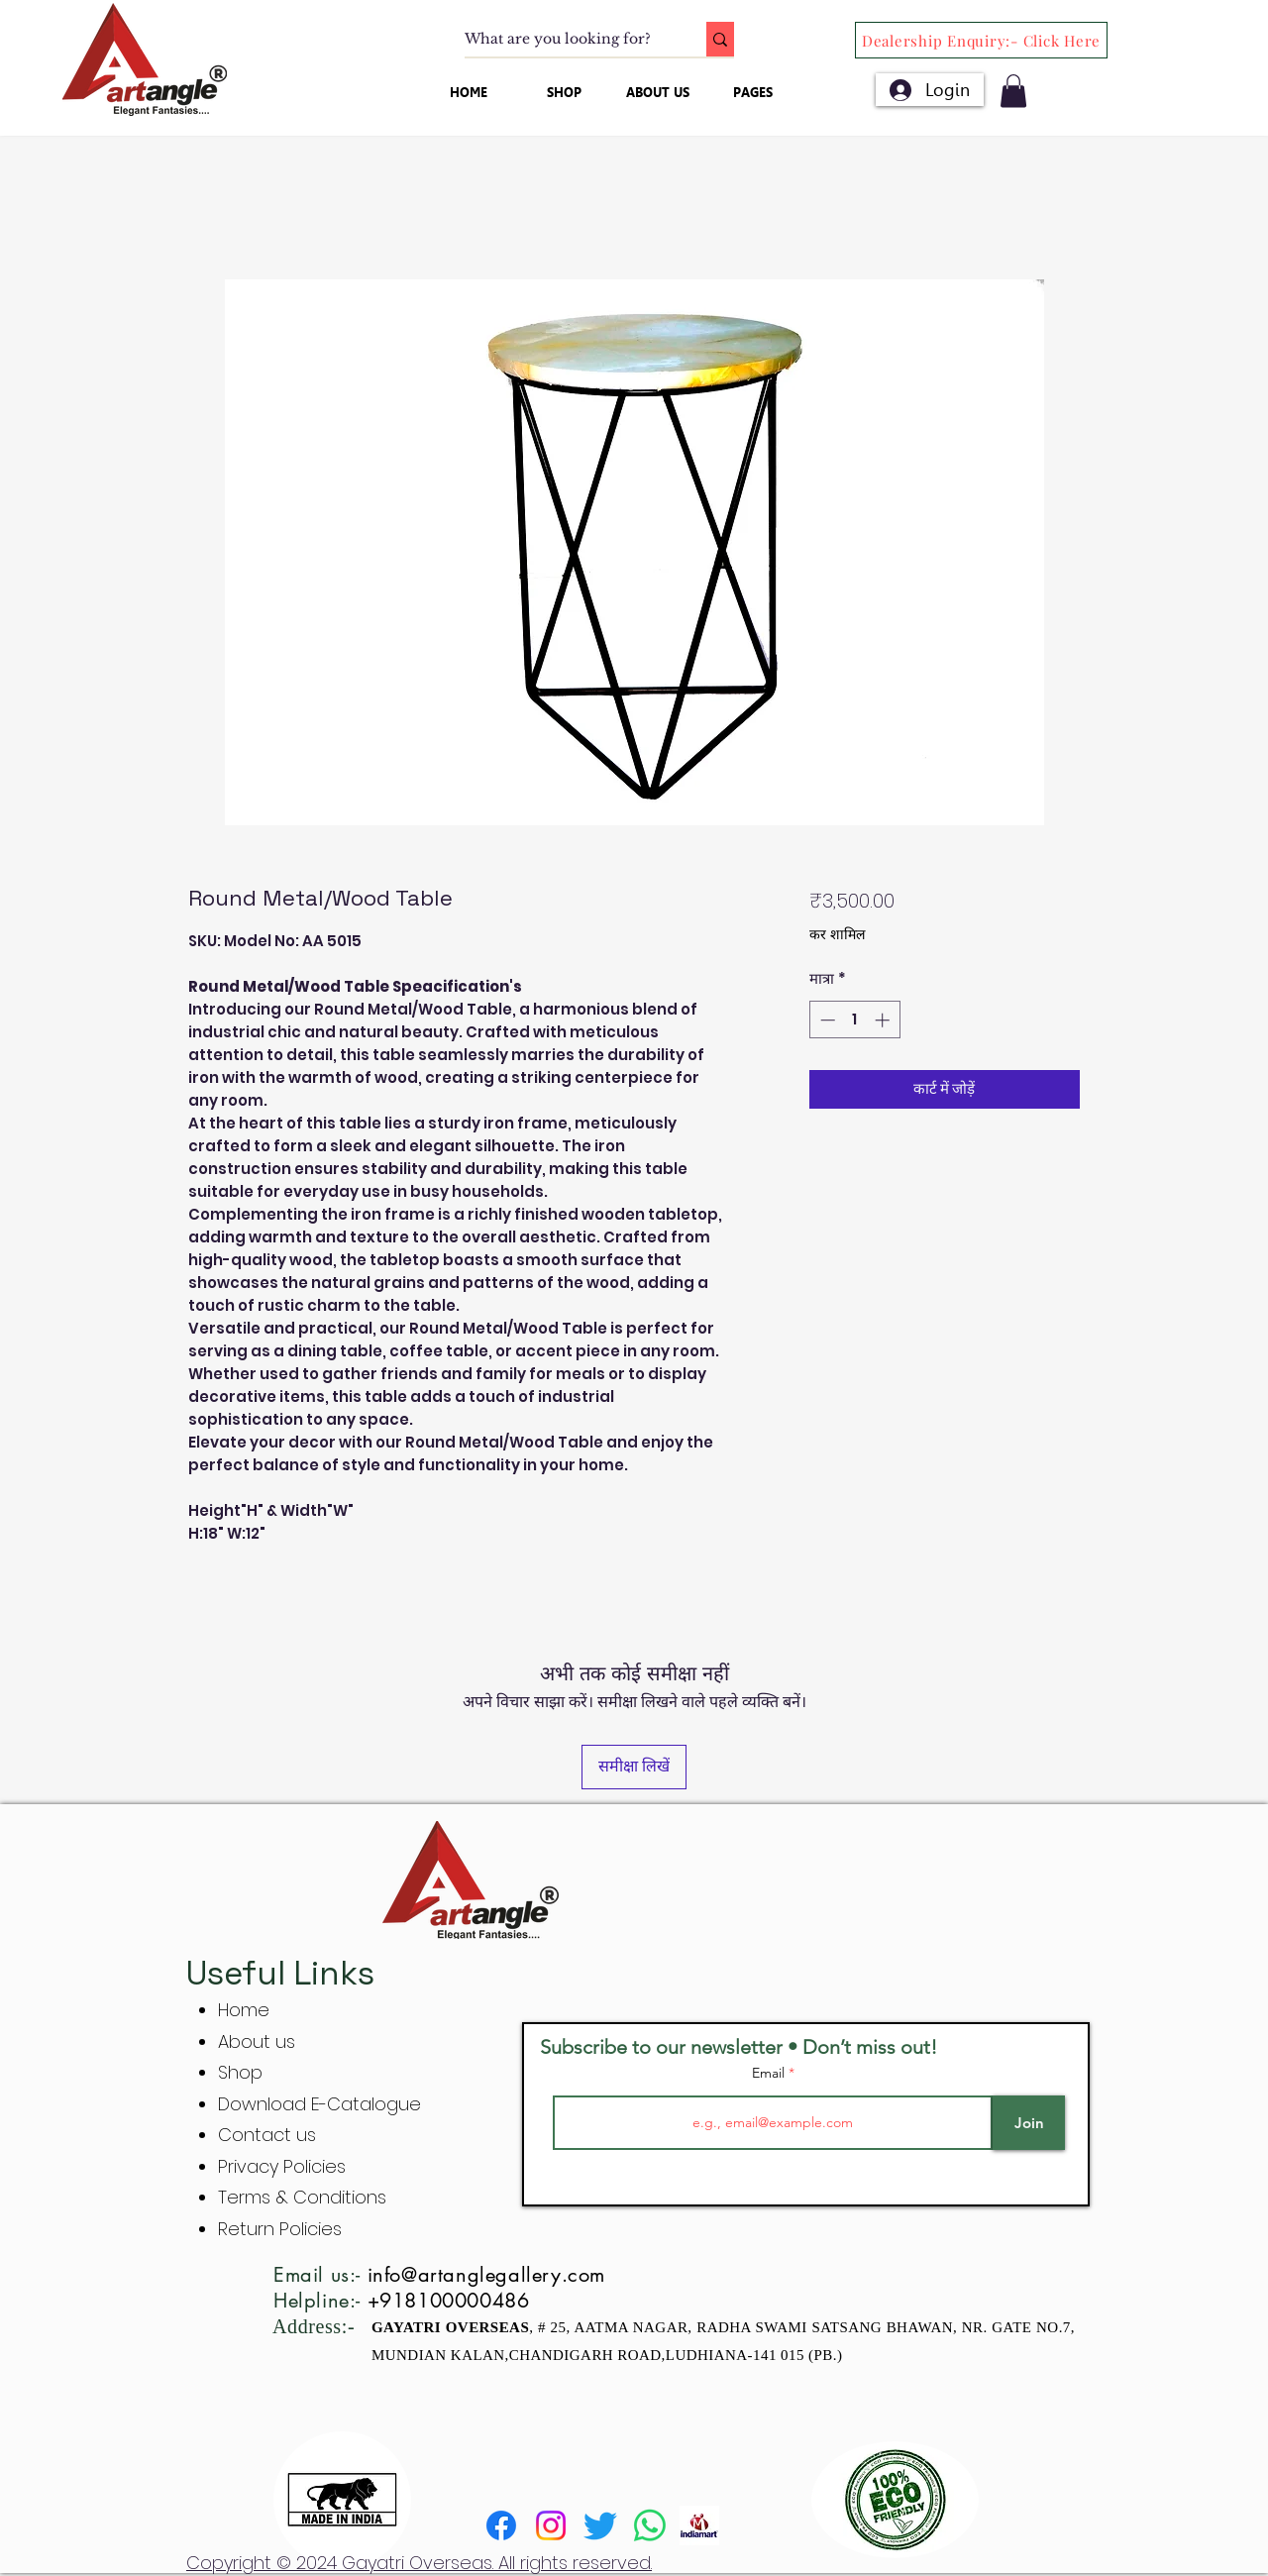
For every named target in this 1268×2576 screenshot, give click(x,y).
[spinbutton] (854, 1020)
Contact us (267, 2134)
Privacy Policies (284, 2166)
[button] (1013, 90)
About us (256, 2041)
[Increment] (884, 1020)
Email (770, 2073)
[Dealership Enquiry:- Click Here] (981, 40)
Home (243, 2009)
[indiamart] (699, 2525)
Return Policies (280, 2228)
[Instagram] (551, 2525)
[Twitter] (600, 2525)
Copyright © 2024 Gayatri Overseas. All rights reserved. (419, 2562)
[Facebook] (501, 2525)
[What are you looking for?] (565, 39)
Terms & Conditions (302, 2197)
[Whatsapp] (650, 2525)
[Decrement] (825, 1020)
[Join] (1029, 2122)
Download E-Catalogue (319, 2104)
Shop (240, 2072)
